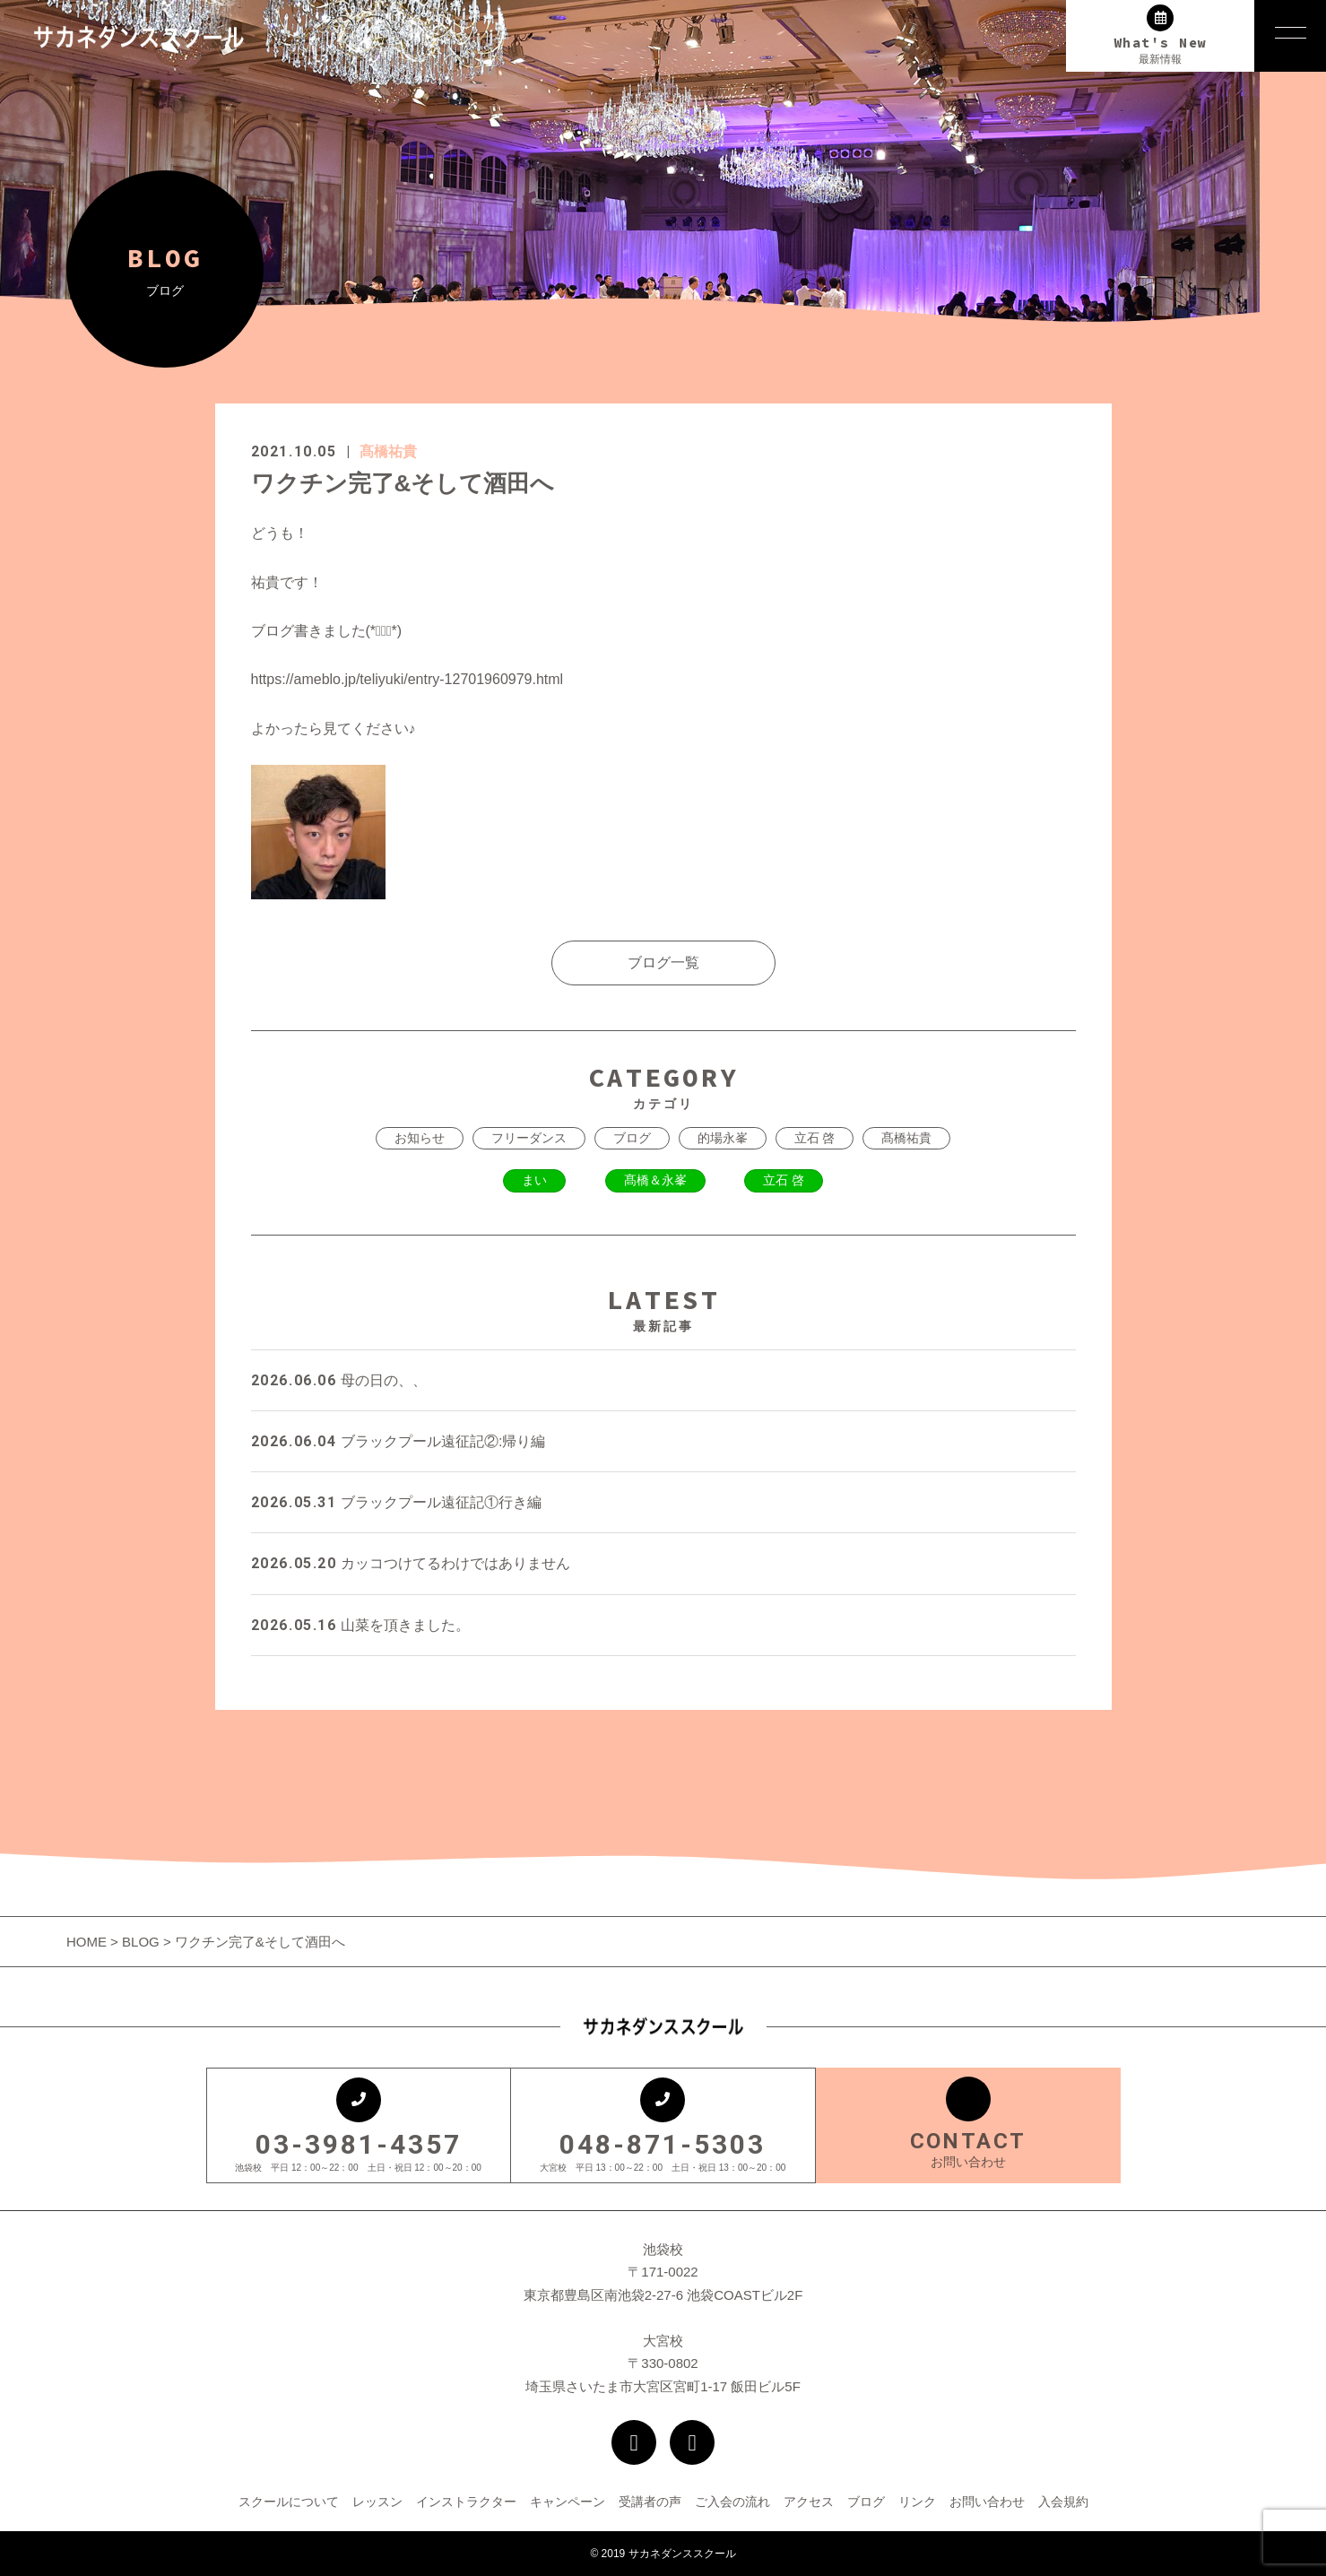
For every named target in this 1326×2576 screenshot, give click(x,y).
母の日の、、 (339, 1380)
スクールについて (288, 2501)
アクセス (809, 2501)
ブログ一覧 (663, 962)
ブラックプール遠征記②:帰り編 (398, 1441)
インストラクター (466, 2501)
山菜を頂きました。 (360, 1625)
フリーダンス (529, 1138)
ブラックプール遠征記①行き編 (396, 1502)
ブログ (632, 1138)
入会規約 (1063, 2501)
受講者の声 (650, 2501)
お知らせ (419, 1138)
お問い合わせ (987, 2501)
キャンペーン (567, 2501)
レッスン (377, 2501)
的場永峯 (723, 1138)
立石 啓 (815, 1138)
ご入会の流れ (732, 2501)
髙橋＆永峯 (655, 1180)
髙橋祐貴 (388, 451)
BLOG (141, 1941)
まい (534, 1180)
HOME (88, 1941)
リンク (917, 2501)
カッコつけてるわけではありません (410, 1563)
